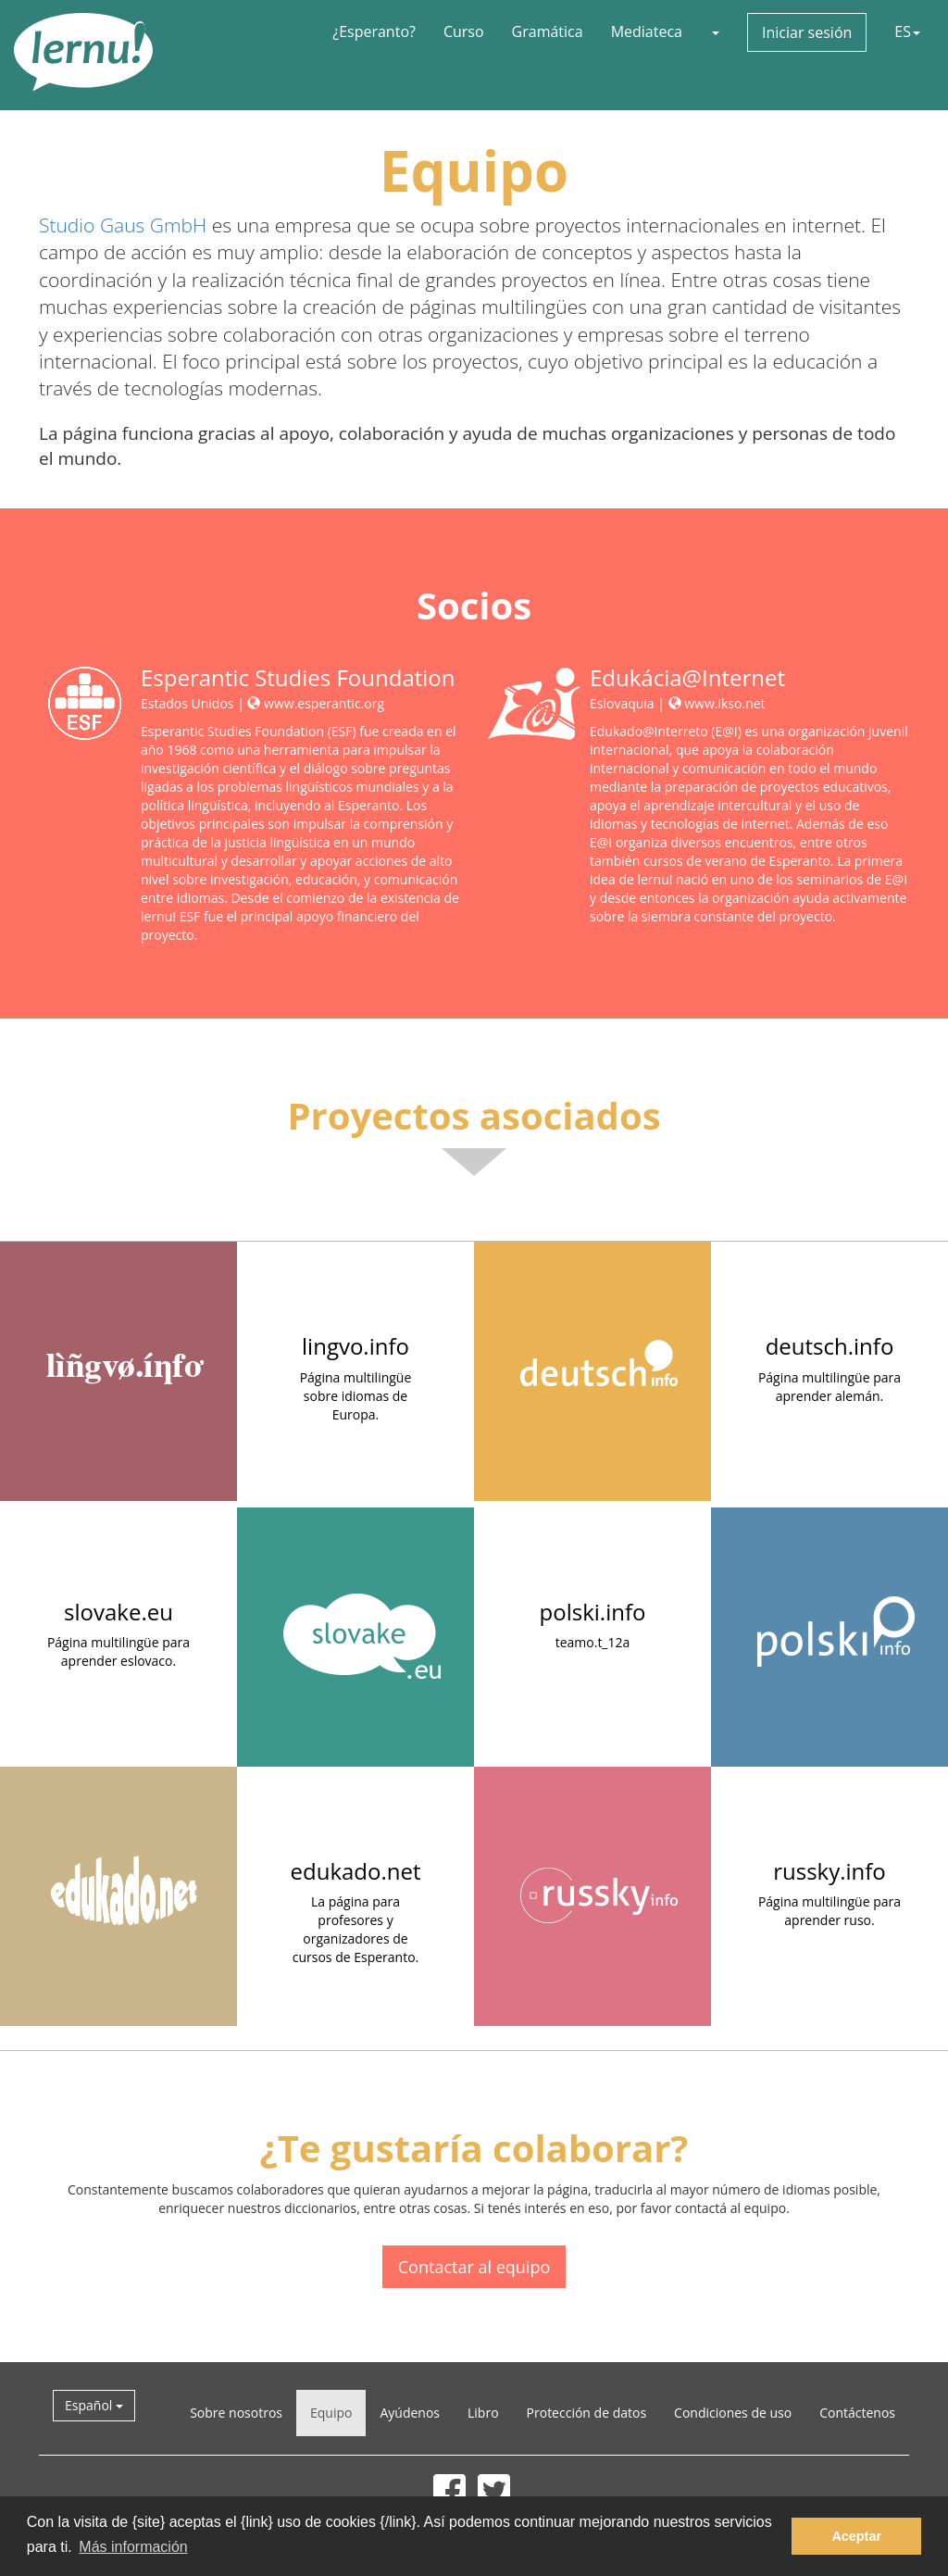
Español (94, 2405)
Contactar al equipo (474, 2267)
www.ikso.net (717, 703)
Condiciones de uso (733, 2412)
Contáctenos (857, 2412)
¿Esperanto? (374, 31)
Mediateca (646, 31)
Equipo (331, 2412)
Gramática (547, 31)
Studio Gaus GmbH (122, 225)
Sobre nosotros (236, 2412)
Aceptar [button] (856, 2536)
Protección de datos (587, 2412)
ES (907, 31)
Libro (483, 2412)
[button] (714, 31)
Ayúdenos (410, 2412)
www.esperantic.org (315, 703)
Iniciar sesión (807, 32)
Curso (463, 31)
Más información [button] (133, 2547)
